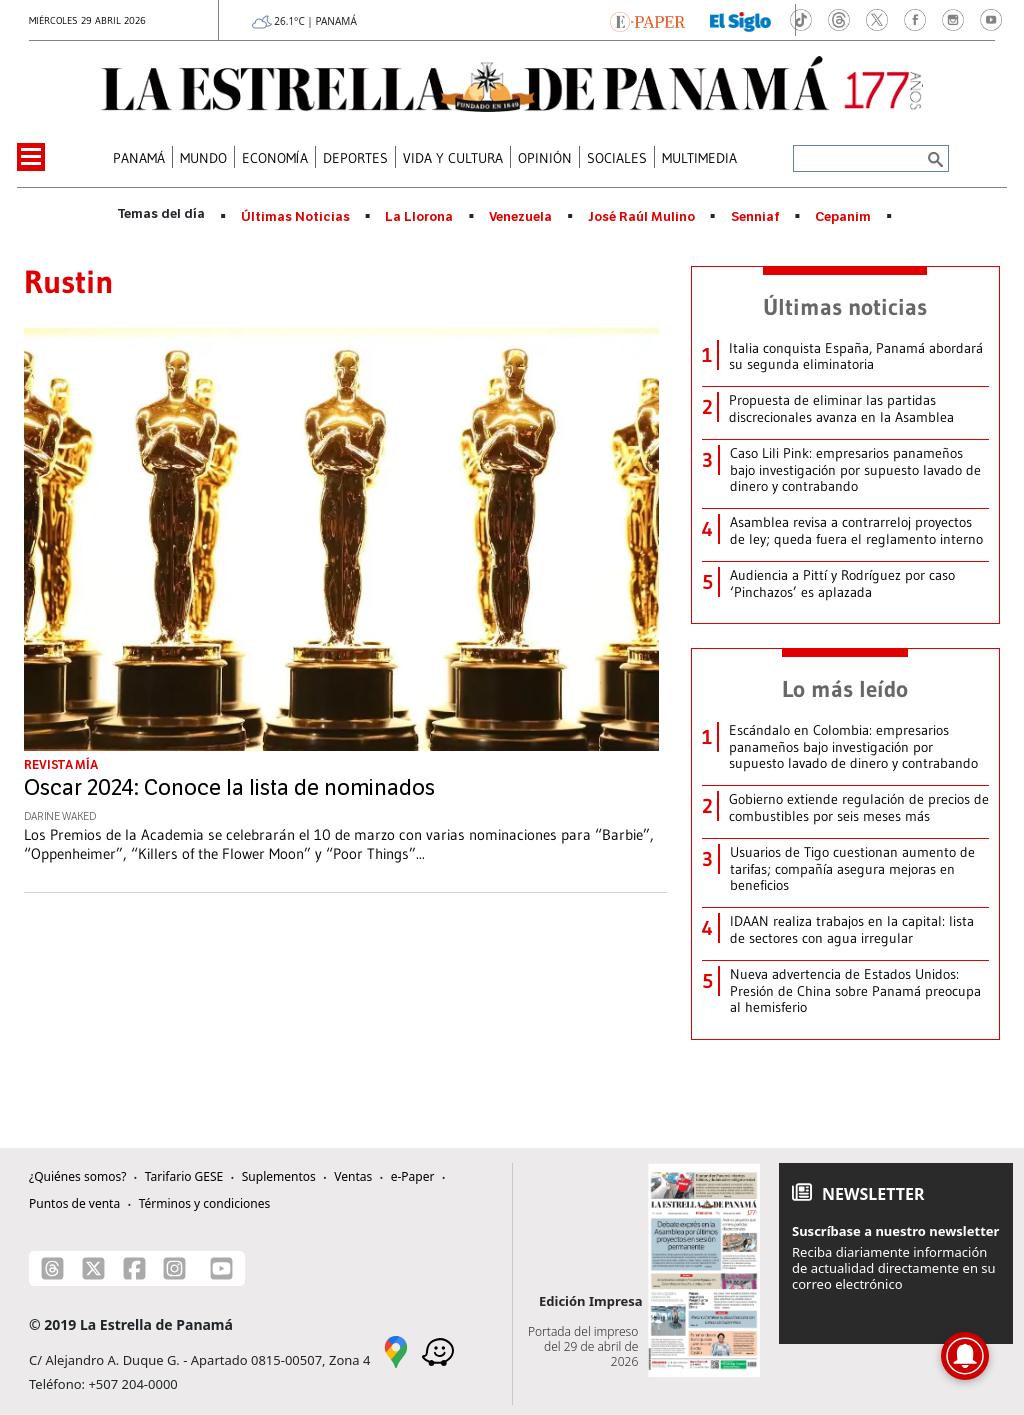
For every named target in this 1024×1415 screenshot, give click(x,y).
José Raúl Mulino (641, 217)
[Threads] (52, 1268)
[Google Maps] (396, 1351)
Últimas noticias (845, 307)
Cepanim (843, 217)
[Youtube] (221, 1268)
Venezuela (520, 217)
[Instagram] (174, 1268)
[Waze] (438, 1351)
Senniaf (755, 217)
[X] (93, 1268)
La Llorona (419, 217)
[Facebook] (134, 1268)
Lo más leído (845, 689)
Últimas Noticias (295, 217)
